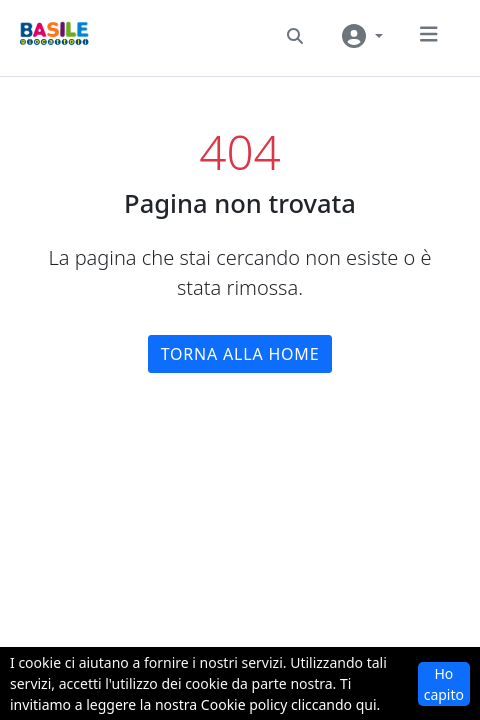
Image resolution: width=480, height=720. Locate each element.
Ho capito (444, 684)
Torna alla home (240, 354)
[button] (295, 36)
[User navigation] (362, 36)
